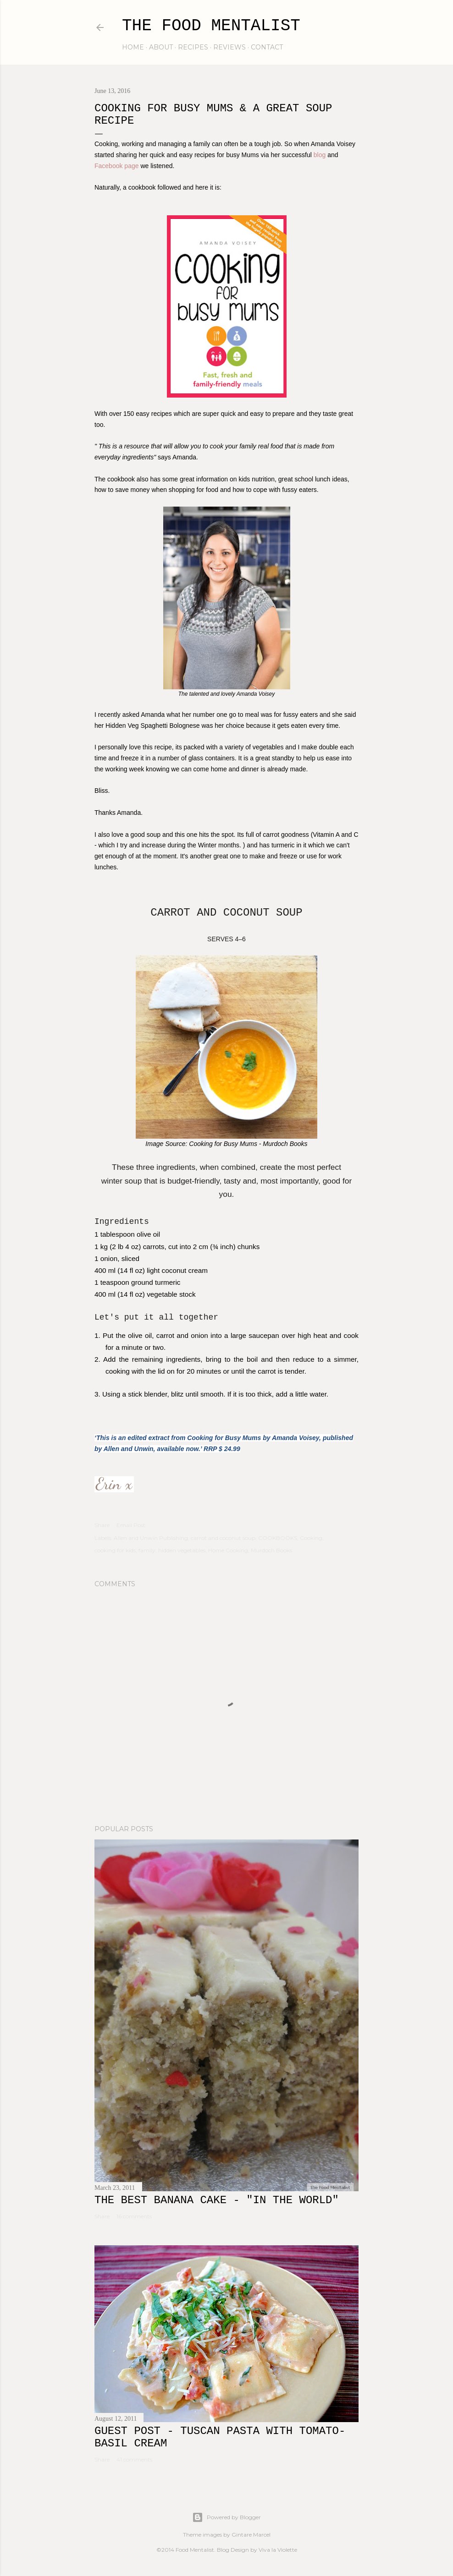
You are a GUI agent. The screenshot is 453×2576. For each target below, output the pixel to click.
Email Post (130, 1525)
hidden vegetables (181, 1550)
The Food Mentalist (211, 25)
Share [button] (102, 1525)
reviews (229, 47)
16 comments (134, 2216)
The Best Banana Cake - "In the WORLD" (216, 2200)
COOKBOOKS (277, 1537)
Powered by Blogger (226, 2517)
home (133, 47)
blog (320, 154)
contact (267, 47)
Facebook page (116, 165)
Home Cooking (228, 1550)
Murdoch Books (271, 1550)
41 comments (134, 2459)
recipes (193, 47)
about (161, 47)
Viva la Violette (278, 2549)
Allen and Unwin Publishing (151, 1537)
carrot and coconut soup (223, 1537)
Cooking (311, 1537)
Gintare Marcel (251, 2534)
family (146, 1550)
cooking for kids (115, 1550)
